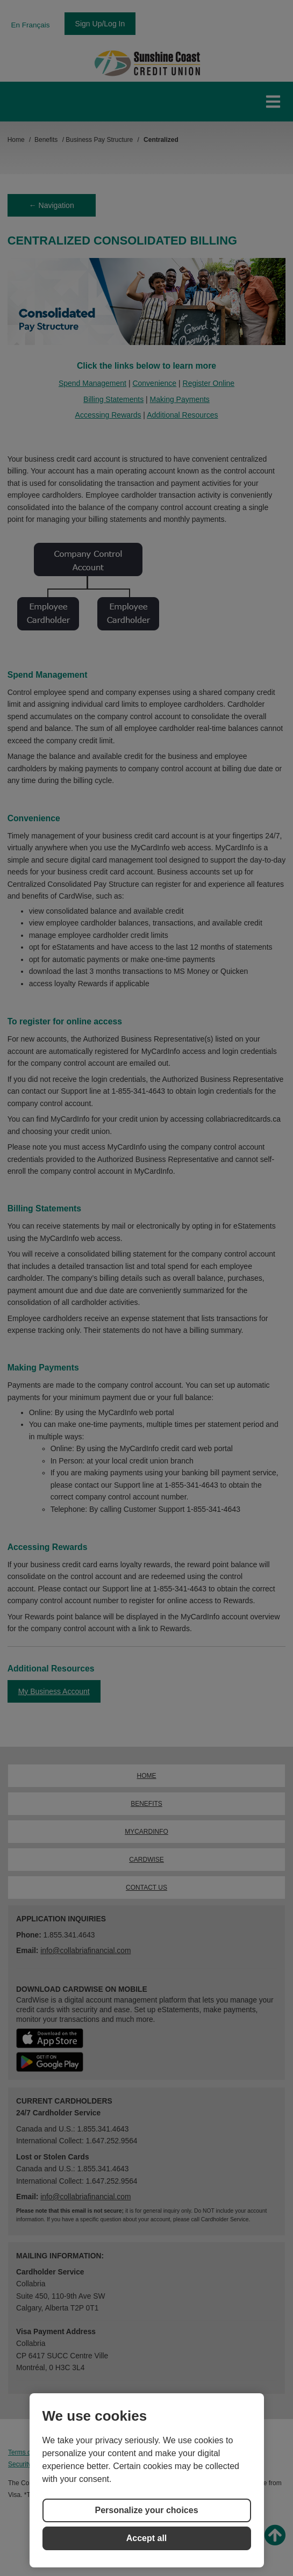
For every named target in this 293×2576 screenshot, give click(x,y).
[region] (147, 2480)
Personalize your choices (146, 2510)
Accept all (146, 2538)
